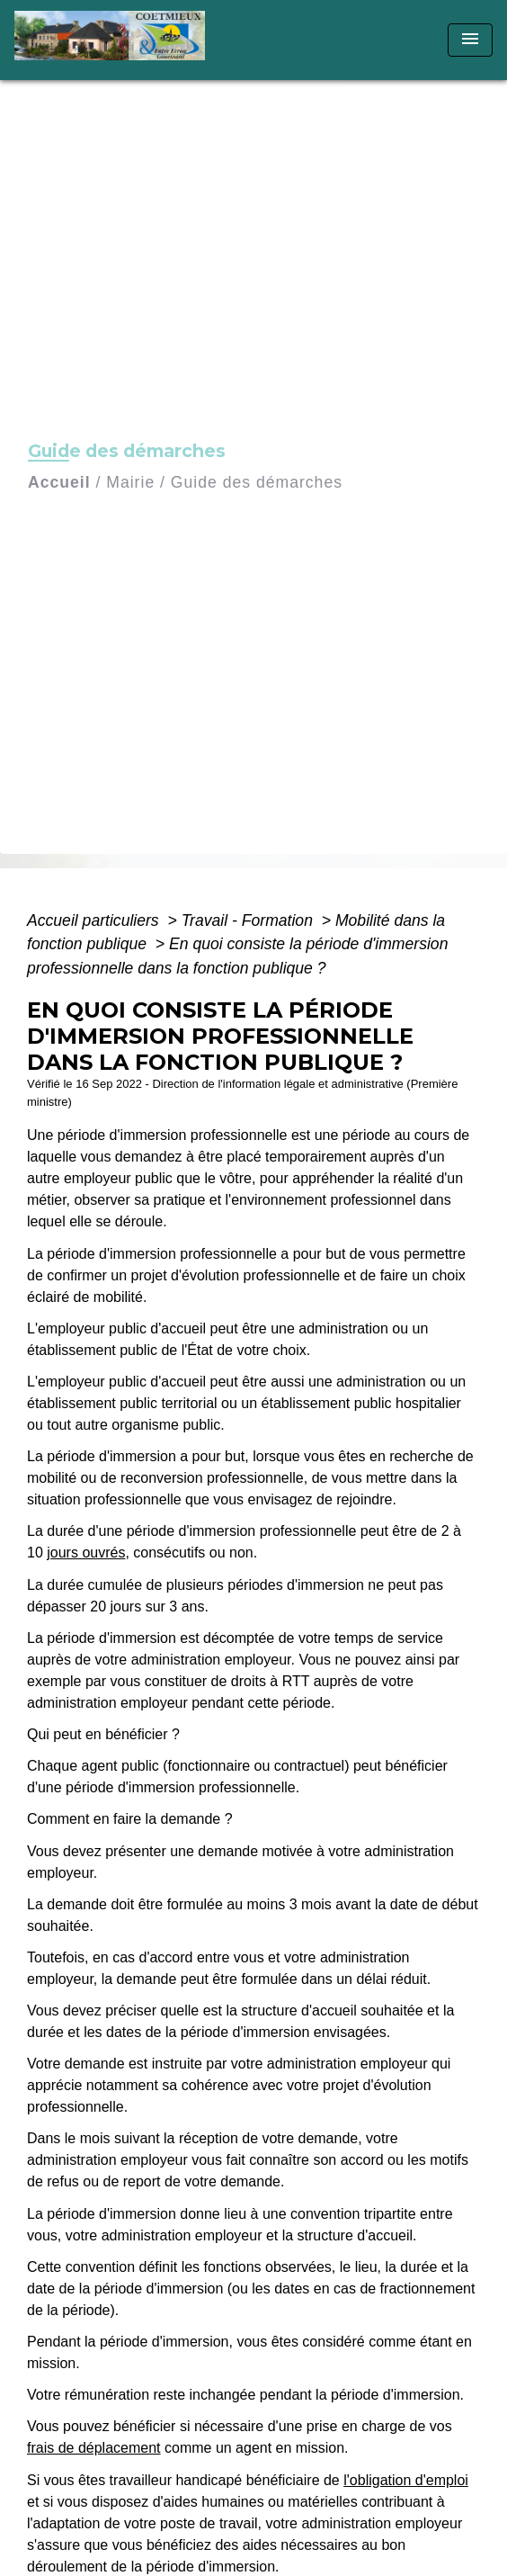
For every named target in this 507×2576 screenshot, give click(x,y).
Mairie (130, 482)
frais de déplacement (94, 2447)
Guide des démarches (256, 482)
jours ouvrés (86, 1552)
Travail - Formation (249, 920)
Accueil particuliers (95, 920)
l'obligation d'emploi (405, 2480)
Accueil (59, 482)
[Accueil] (115, 40)
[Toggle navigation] (470, 40)
